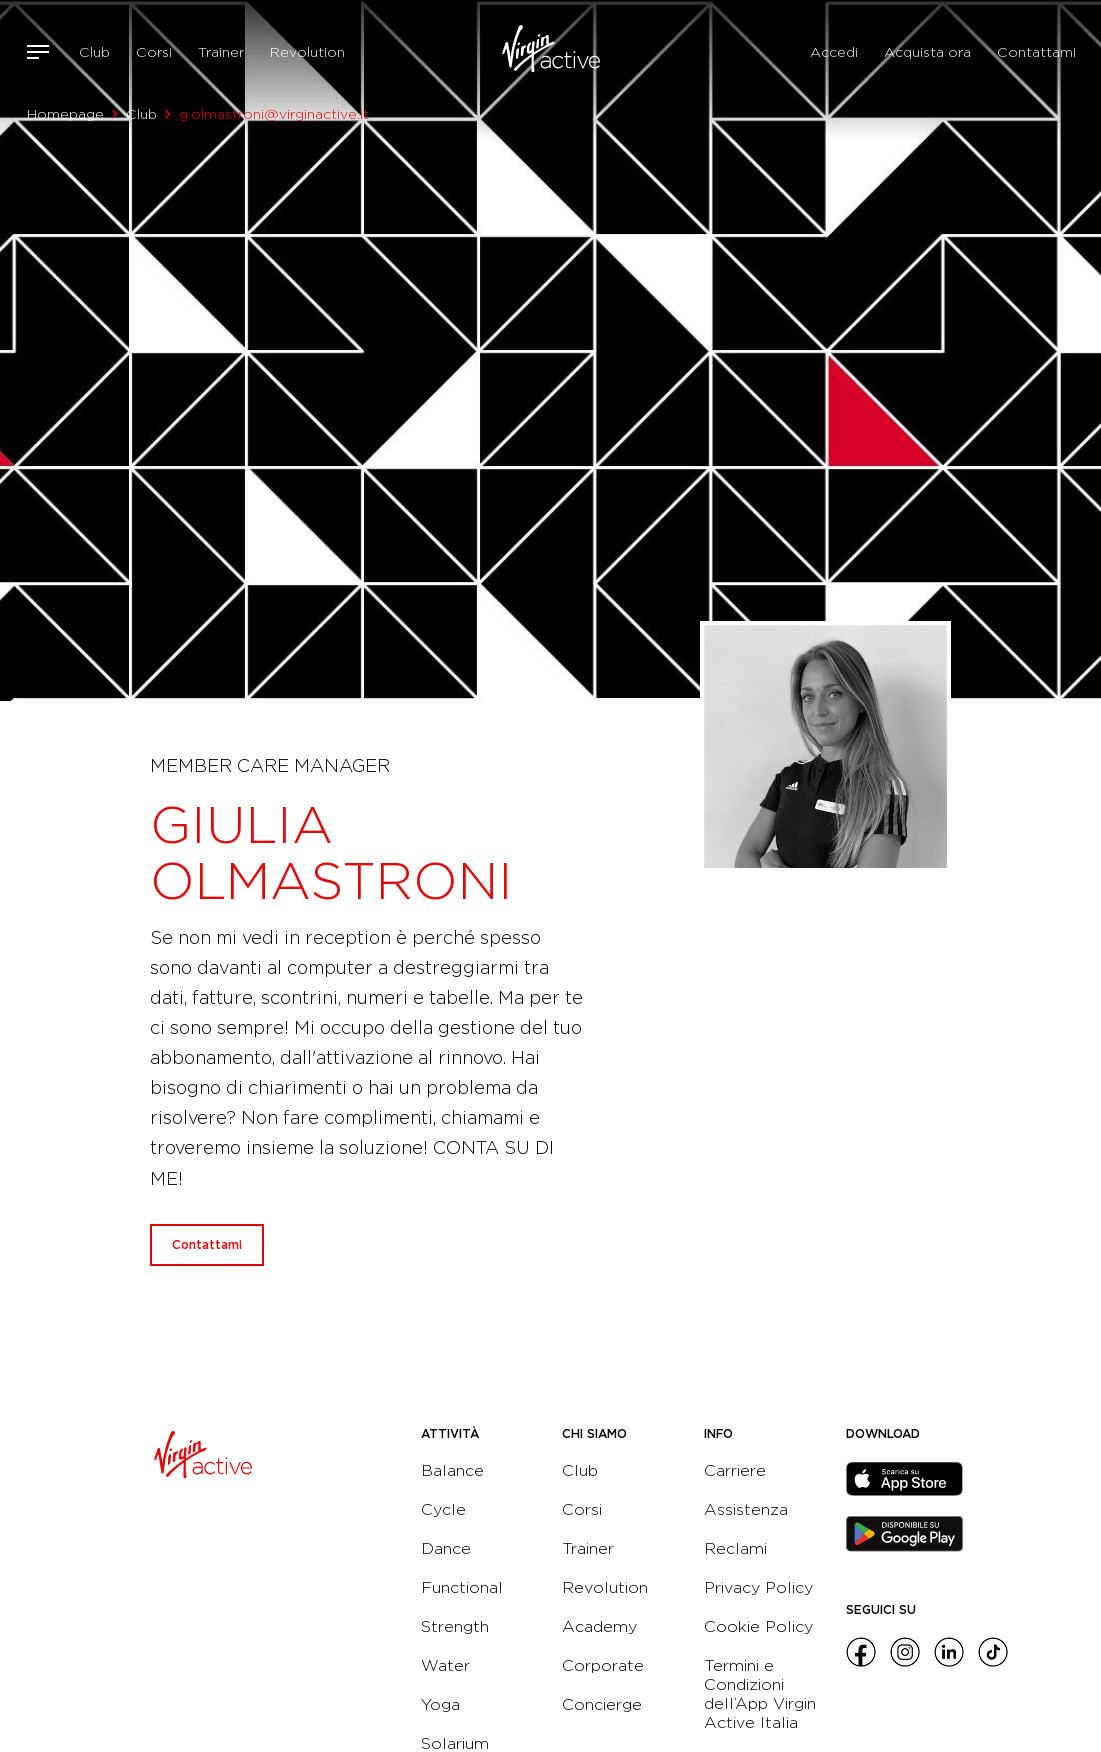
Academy (599, 1626)
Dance (446, 1548)
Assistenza (746, 1509)
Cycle (443, 1509)
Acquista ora (927, 52)
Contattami (1036, 52)
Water (445, 1665)
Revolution (307, 52)
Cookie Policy (758, 1626)
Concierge (602, 1704)
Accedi (834, 52)
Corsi (154, 52)
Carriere (735, 1470)
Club (94, 52)
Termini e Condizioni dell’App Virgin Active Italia (760, 1694)
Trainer (221, 52)
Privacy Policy (758, 1587)
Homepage (65, 114)
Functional (462, 1587)
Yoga (440, 1704)
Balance (452, 1470)
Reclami (735, 1548)
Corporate (603, 1665)
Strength (455, 1626)
